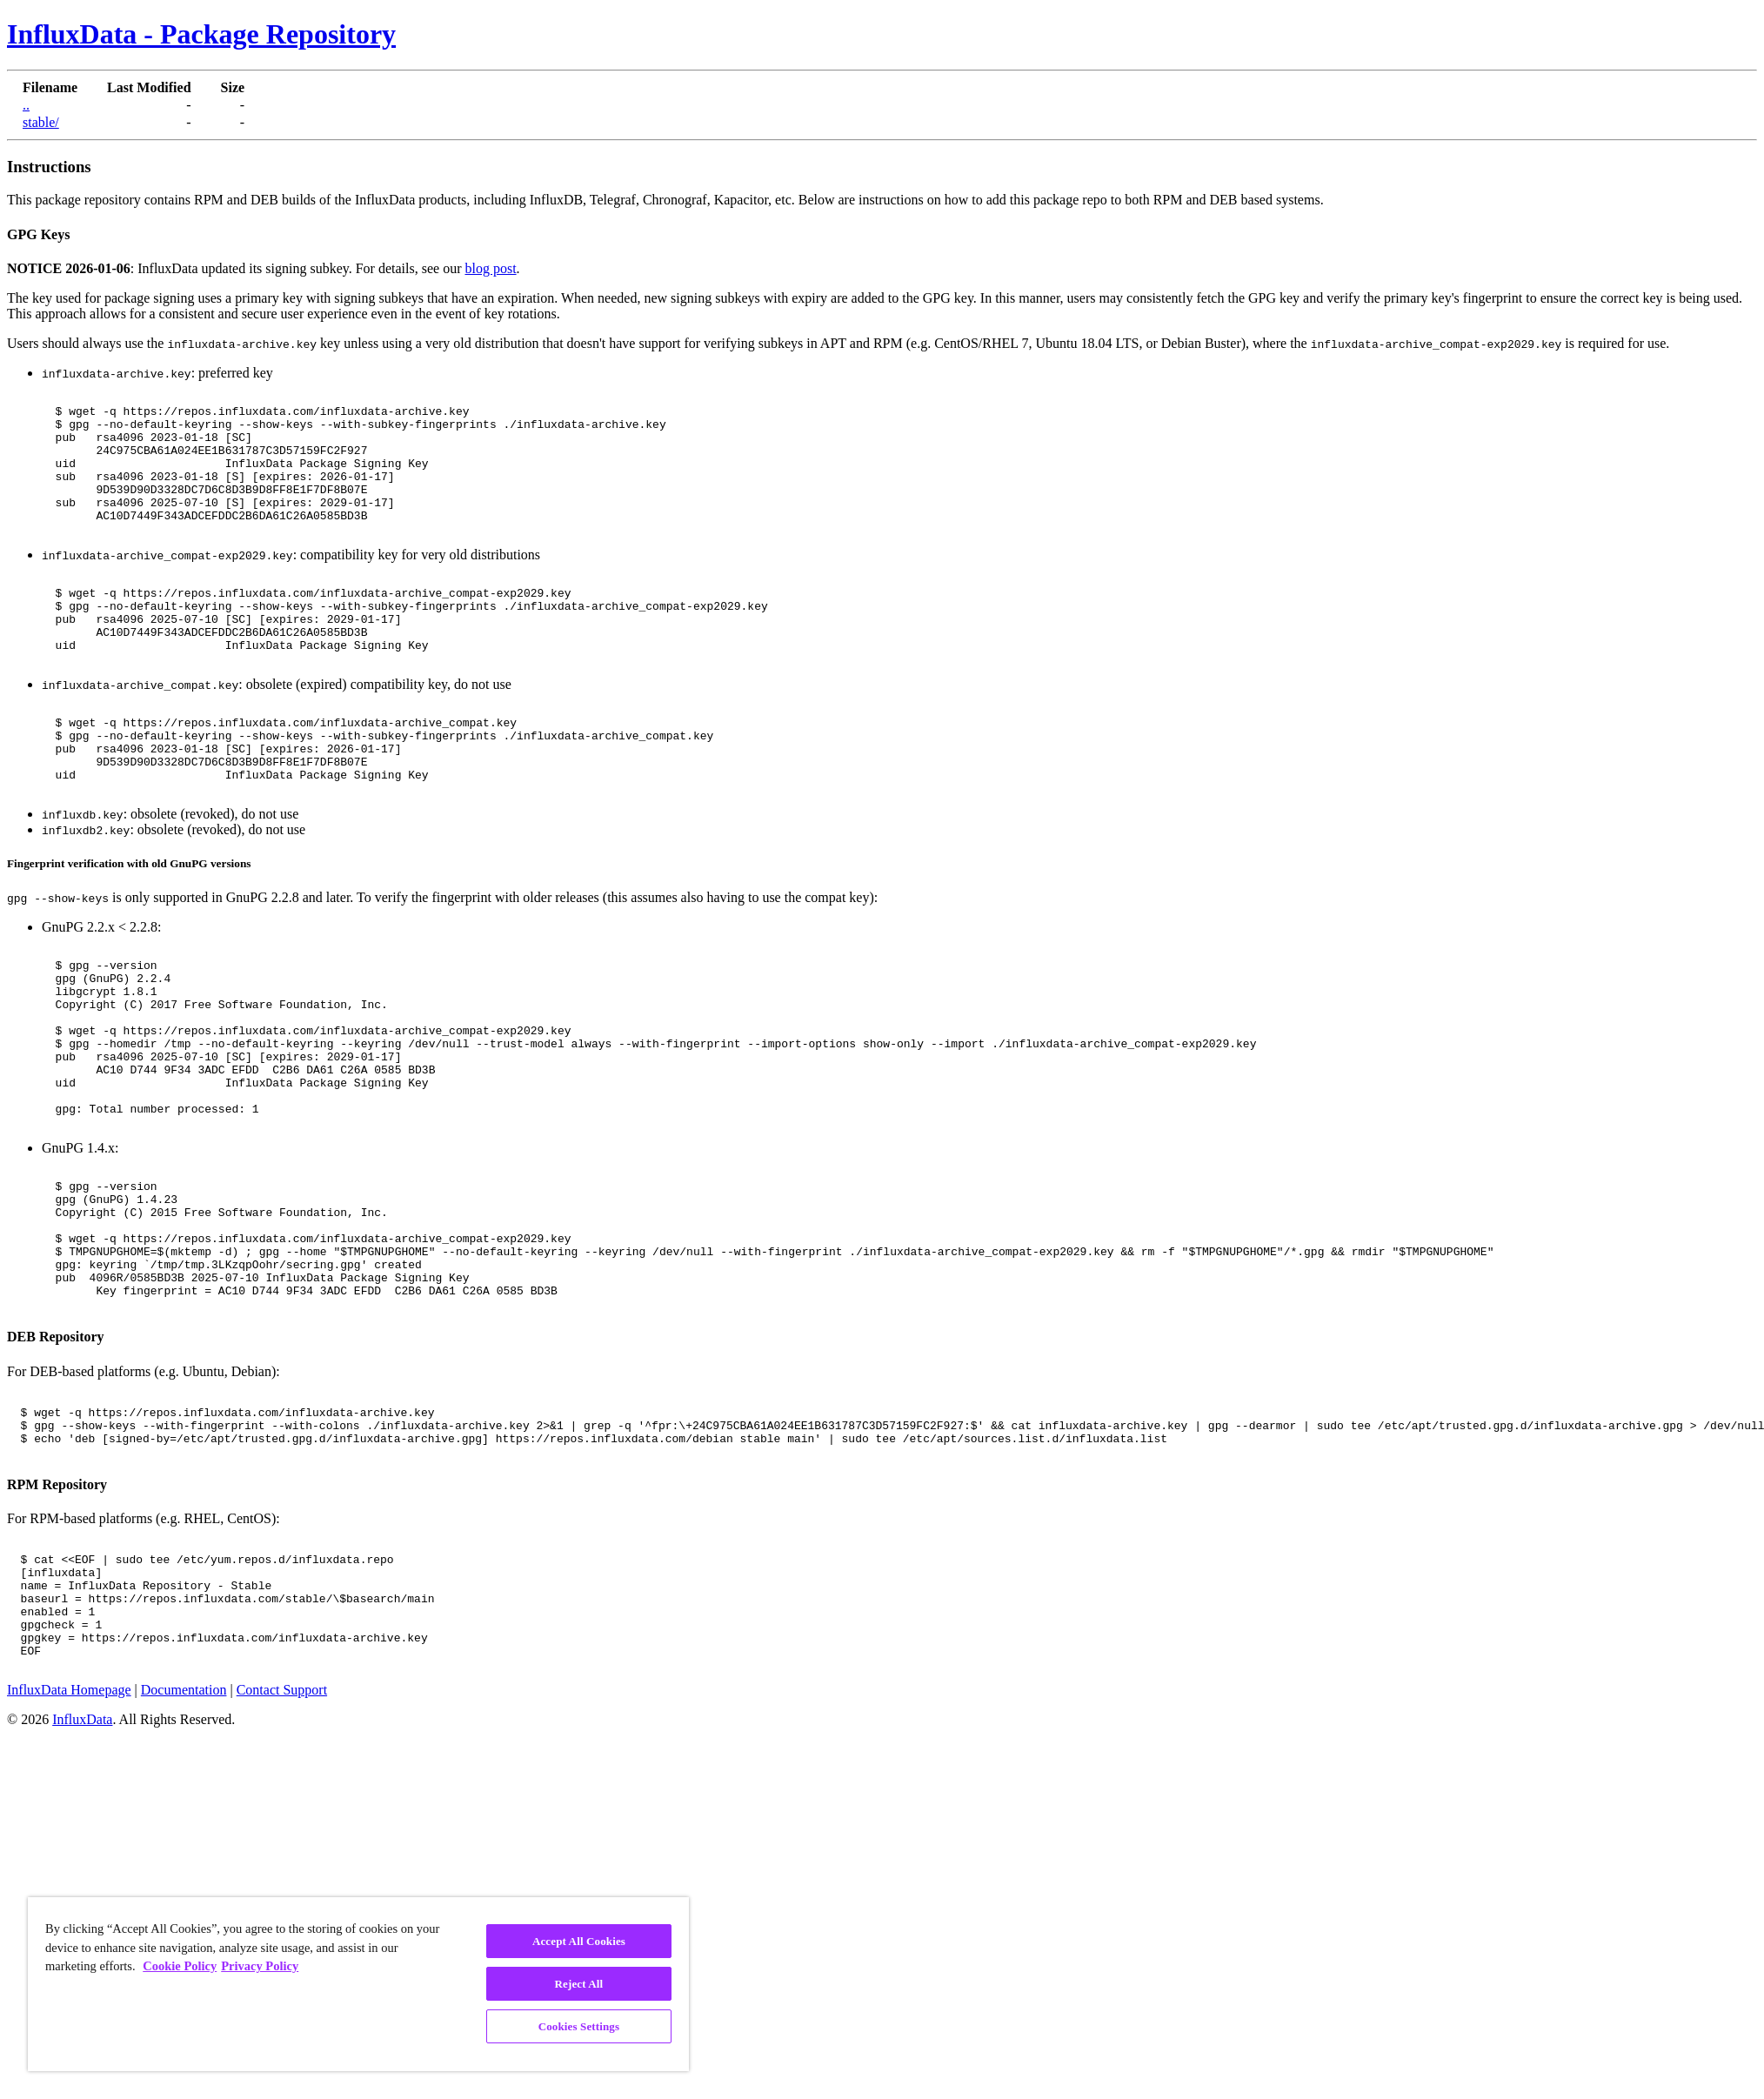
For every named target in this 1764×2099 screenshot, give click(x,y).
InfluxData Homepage (69, 1859)
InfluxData (82, 1889)
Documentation (184, 1859)
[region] (358, 1984)
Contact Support (282, 1859)
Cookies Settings (578, 2026)
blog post (490, 268)
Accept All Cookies (578, 1941)
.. (26, 104)
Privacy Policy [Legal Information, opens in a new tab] (259, 1966)
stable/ (41, 122)
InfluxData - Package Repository (201, 34)
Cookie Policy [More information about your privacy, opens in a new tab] (180, 1966)
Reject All (579, 1983)
